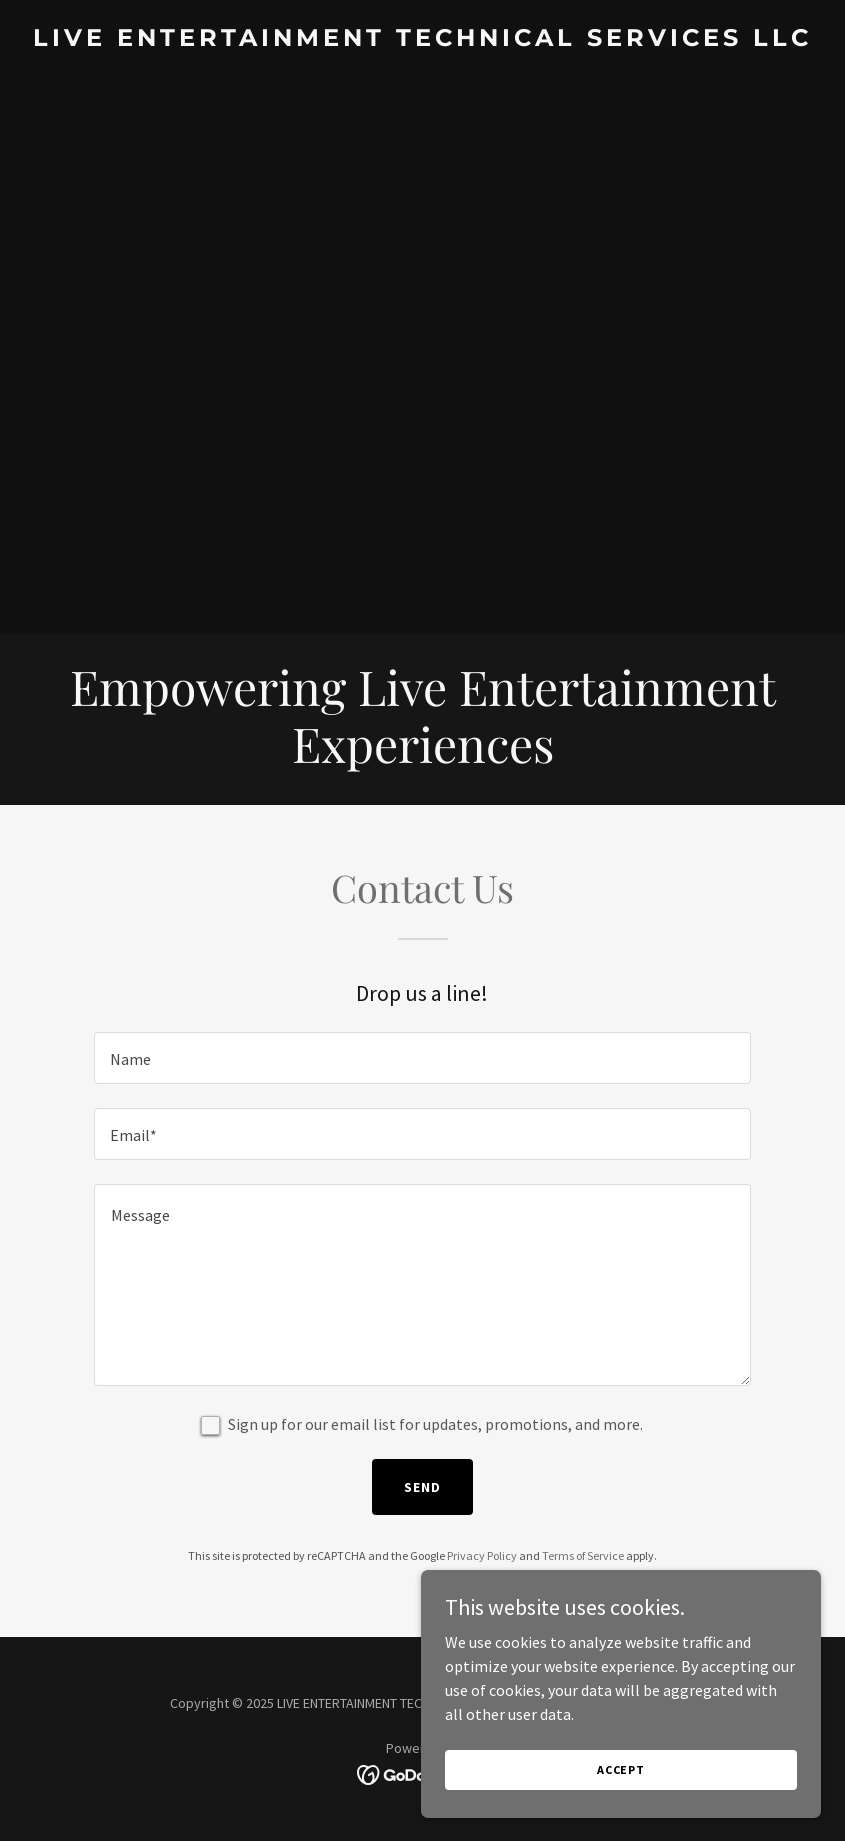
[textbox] (422, 1058)
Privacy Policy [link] (482, 1555)
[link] (422, 40)
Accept (621, 1769)
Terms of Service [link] (583, 1555)
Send (422, 1487)
